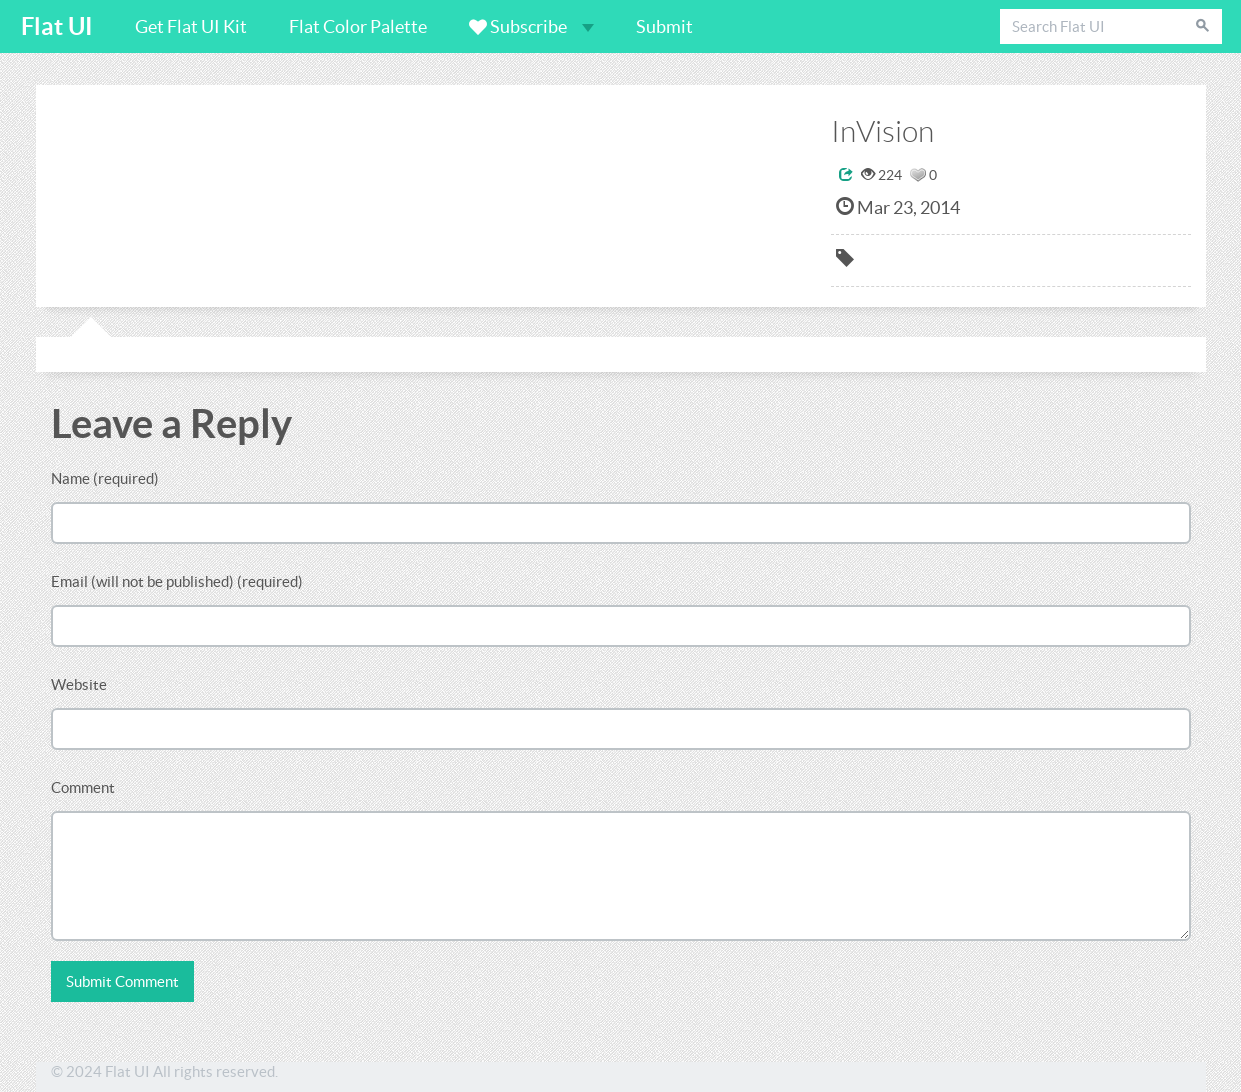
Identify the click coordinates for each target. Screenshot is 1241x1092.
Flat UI (57, 26)
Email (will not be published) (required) (177, 581)
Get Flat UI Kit (191, 26)
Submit (664, 26)
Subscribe (531, 26)
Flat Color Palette (358, 26)
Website (79, 684)
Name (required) (105, 478)
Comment (83, 787)
